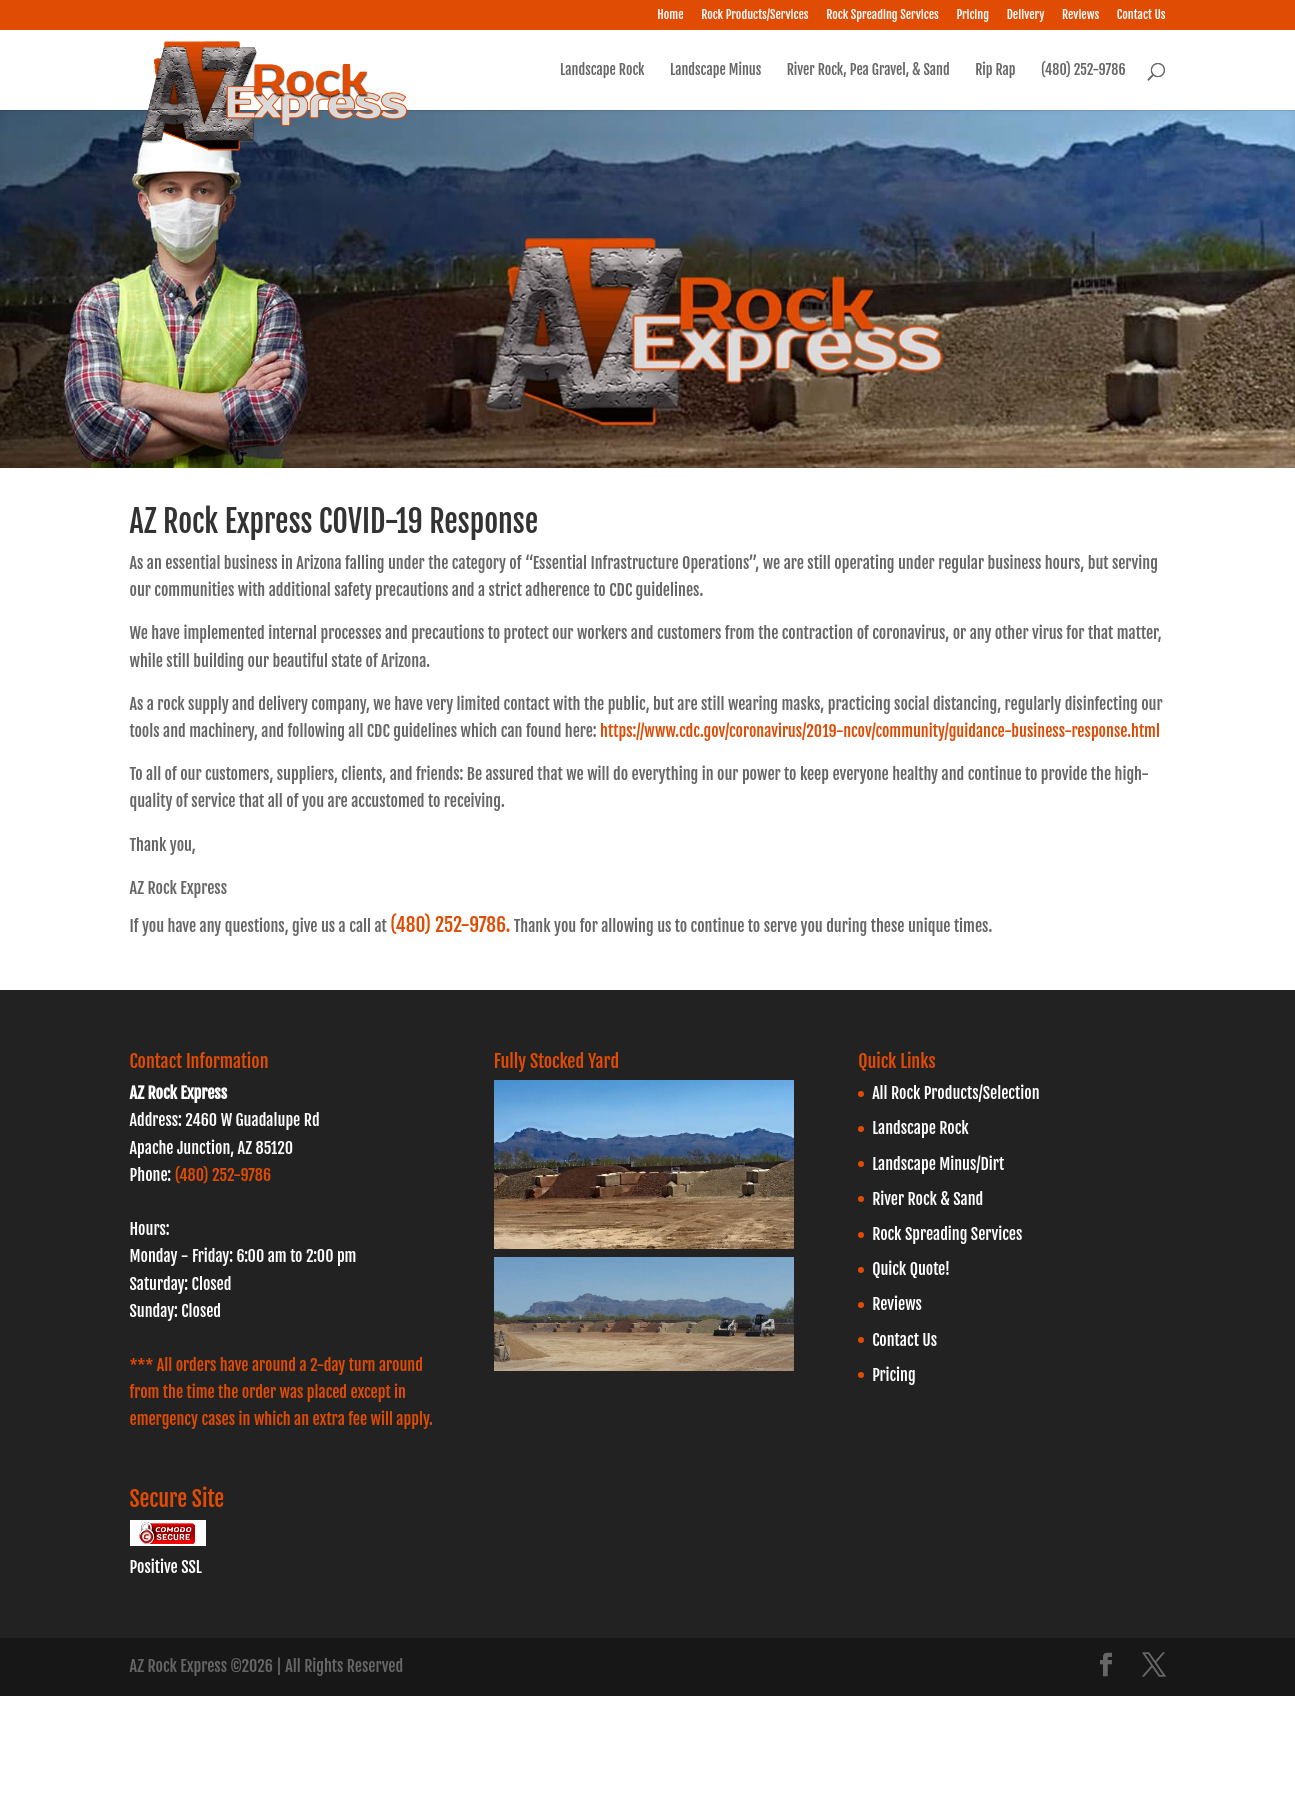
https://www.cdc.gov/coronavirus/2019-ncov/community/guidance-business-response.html (880, 731)
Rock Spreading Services (882, 15)
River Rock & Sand (927, 1199)
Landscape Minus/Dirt (938, 1164)
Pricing (972, 15)
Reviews (1080, 15)
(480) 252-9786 (1083, 70)
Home (670, 15)
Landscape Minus (715, 70)
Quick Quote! (911, 1269)
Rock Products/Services (754, 15)
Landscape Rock (602, 70)
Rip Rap (995, 70)
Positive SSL (166, 1567)
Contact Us (1141, 15)
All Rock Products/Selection (955, 1093)
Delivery (1026, 15)
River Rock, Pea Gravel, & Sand (868, 70)
